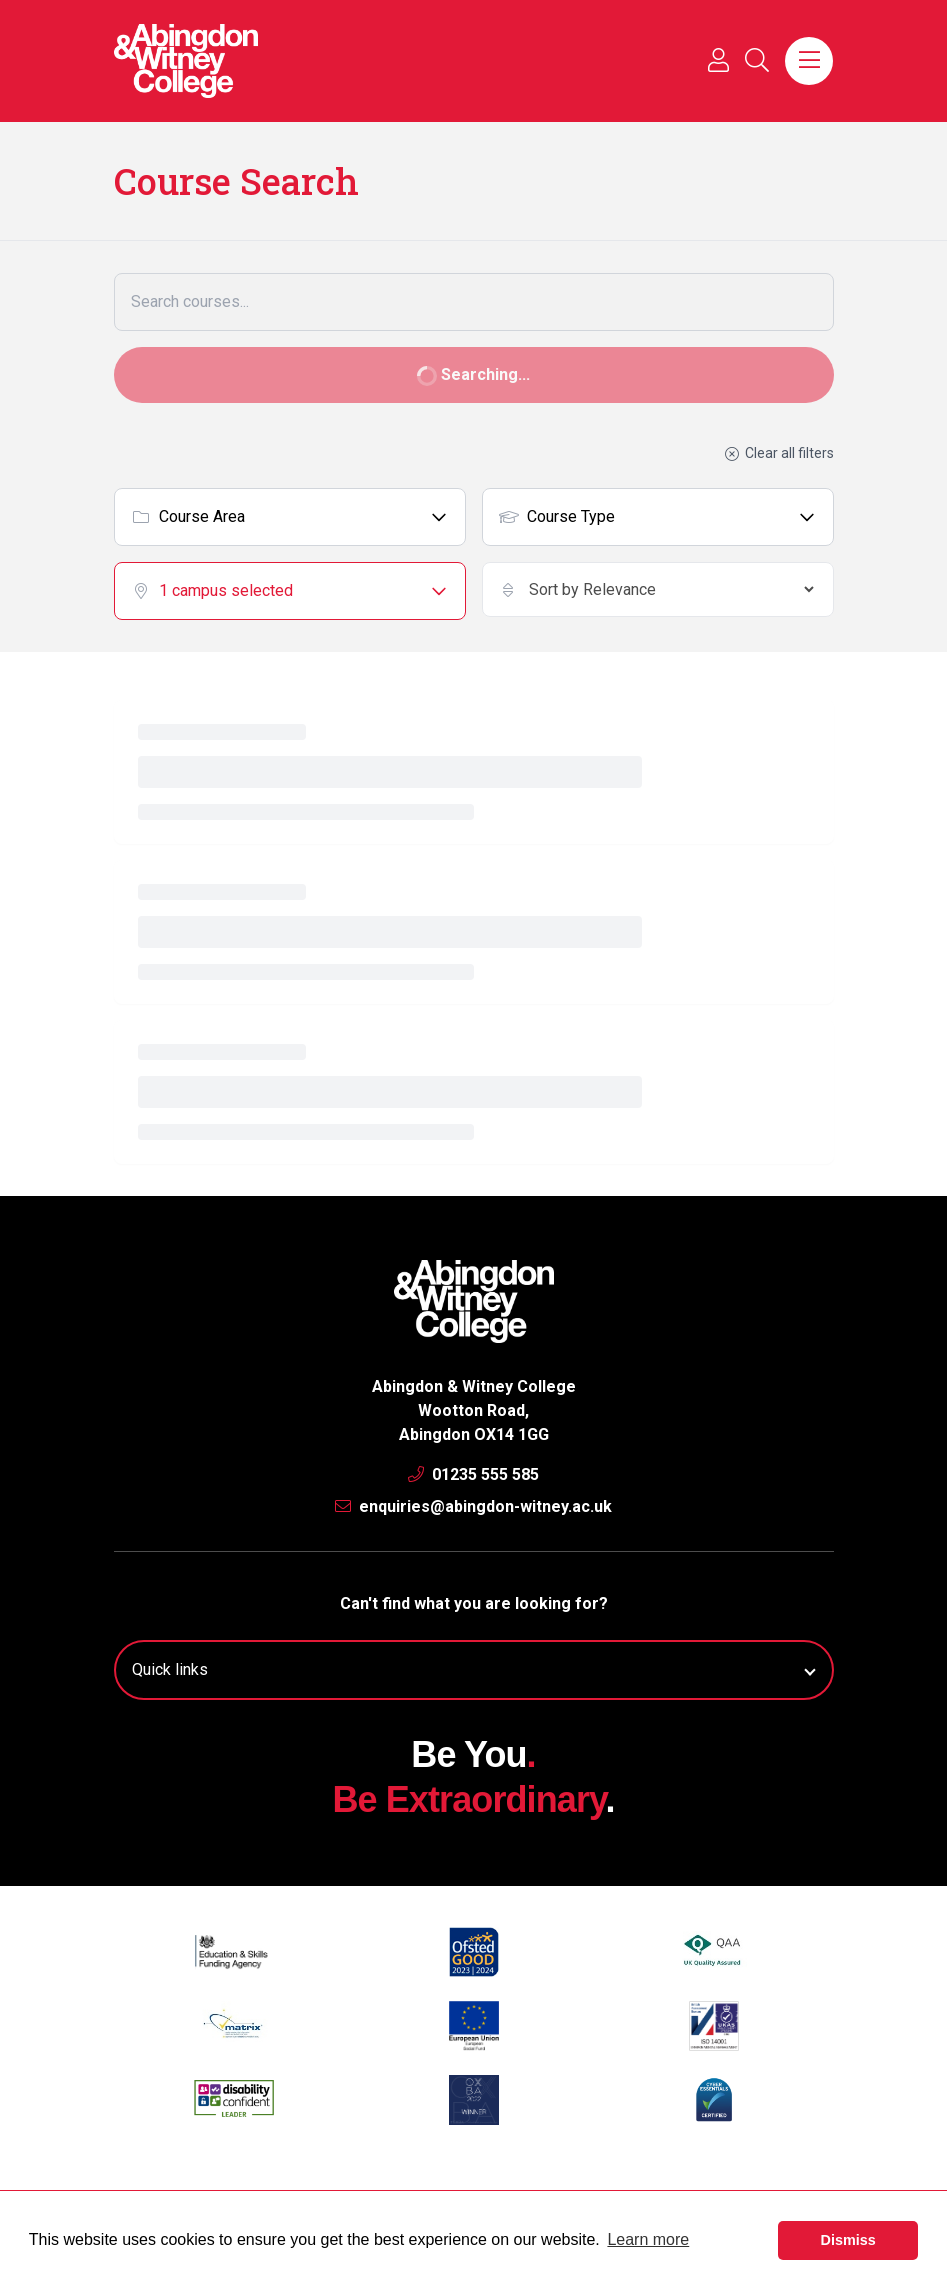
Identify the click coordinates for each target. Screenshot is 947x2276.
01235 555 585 (473, 1474)
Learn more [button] (648, 2239)
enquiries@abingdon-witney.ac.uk (473, 1506)
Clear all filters (778, 453)
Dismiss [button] (848, 2240)
